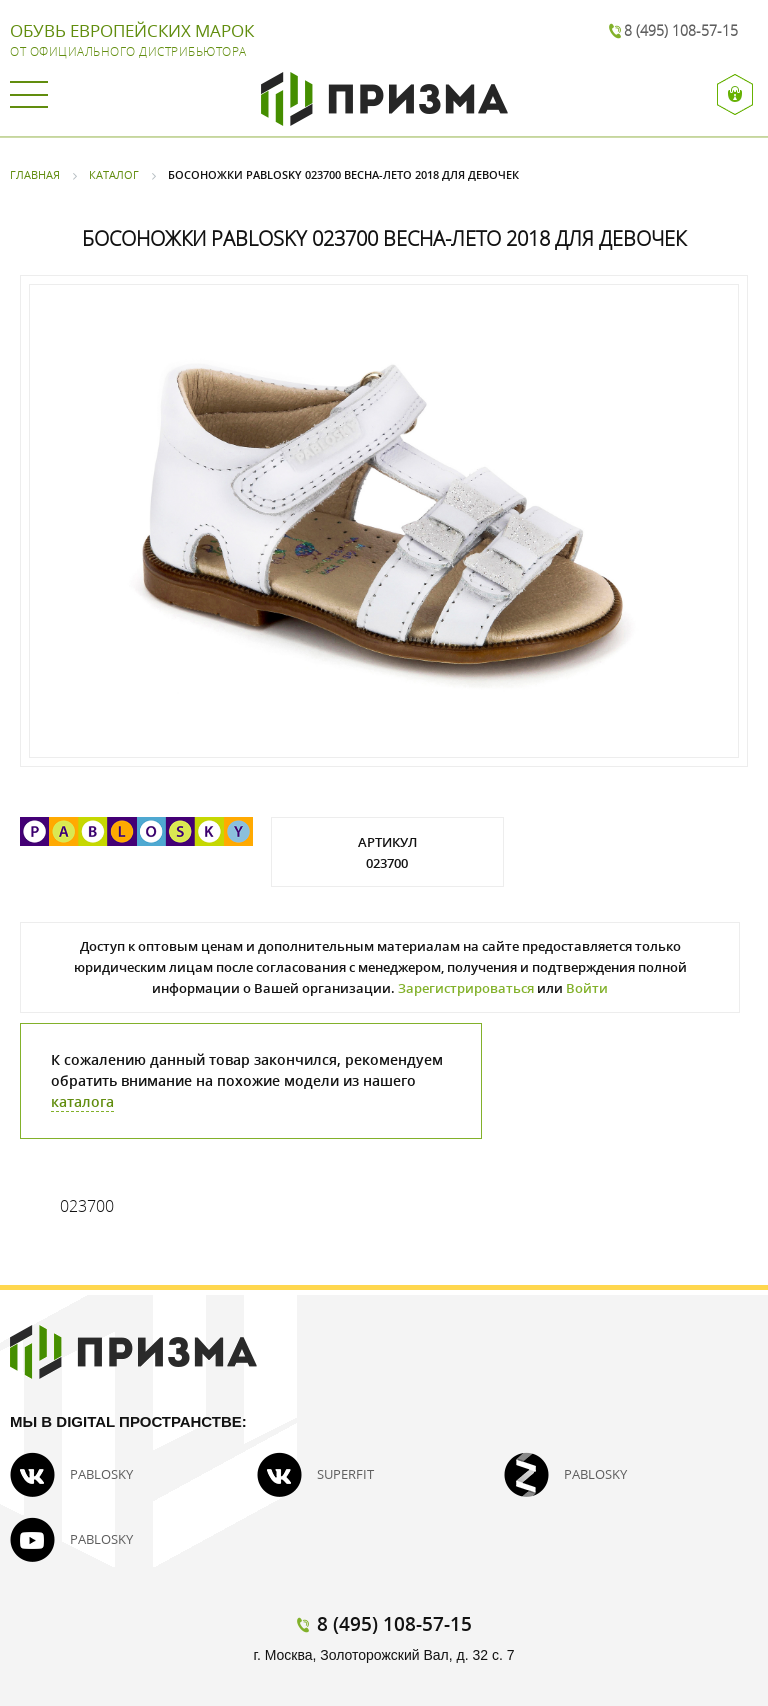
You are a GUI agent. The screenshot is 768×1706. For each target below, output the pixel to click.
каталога (82, 1101)
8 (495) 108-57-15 (681, 30)
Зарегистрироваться (466, 988)
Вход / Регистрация (735, 94)
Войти (587, 988)
